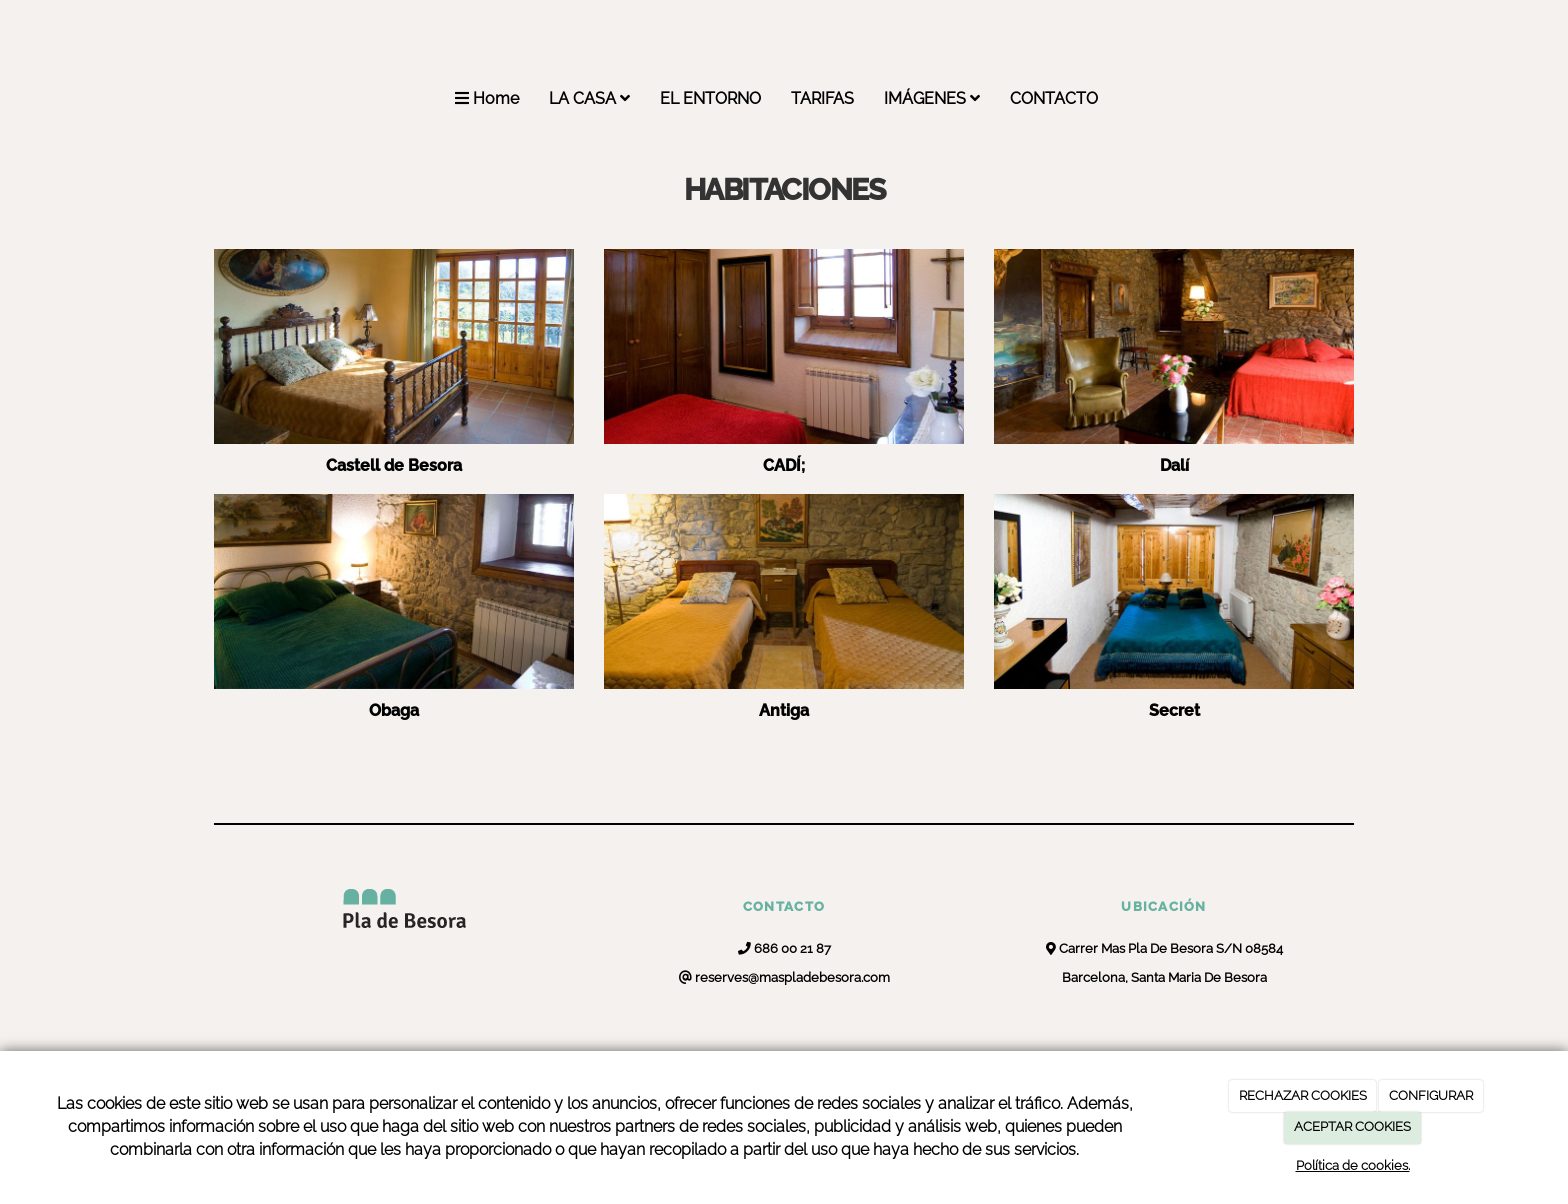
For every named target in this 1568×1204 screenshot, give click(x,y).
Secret (1174, 710)
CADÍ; (784, 465)
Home (487, 98)
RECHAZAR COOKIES (1303, 1095)
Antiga (784, 710)
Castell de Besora (394, 465)
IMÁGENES (932, 98)
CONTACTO (1054, 98)
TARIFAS (822, 98)
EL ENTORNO (710, 98)
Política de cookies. (1353, 1165)
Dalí (1174, 465)
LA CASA (589, 98)
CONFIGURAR (1431, 1095)
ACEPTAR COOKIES (1352, 1126)
